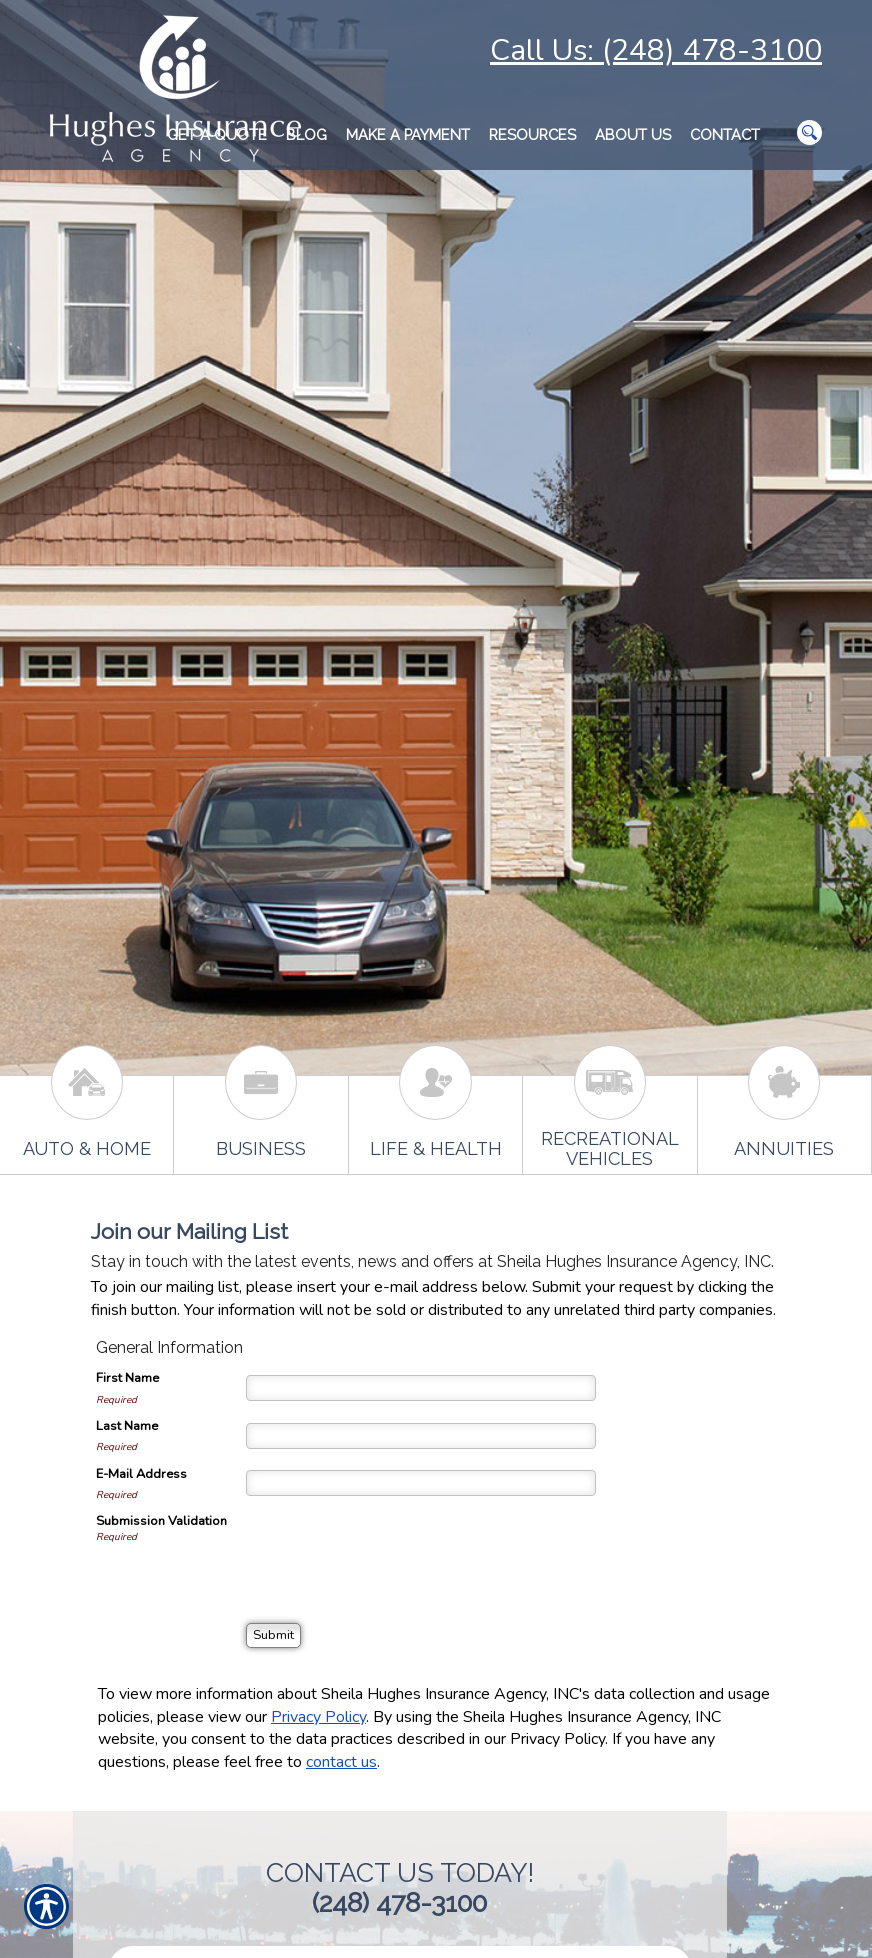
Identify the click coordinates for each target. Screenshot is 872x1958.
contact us (341, 1762)
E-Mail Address (141, 1474)
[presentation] (398, 1551)
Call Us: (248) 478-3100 (656, 50)
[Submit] (273, 1635)
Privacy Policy (318, 1717)
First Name (127, 1378)
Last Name (127, 1426)
